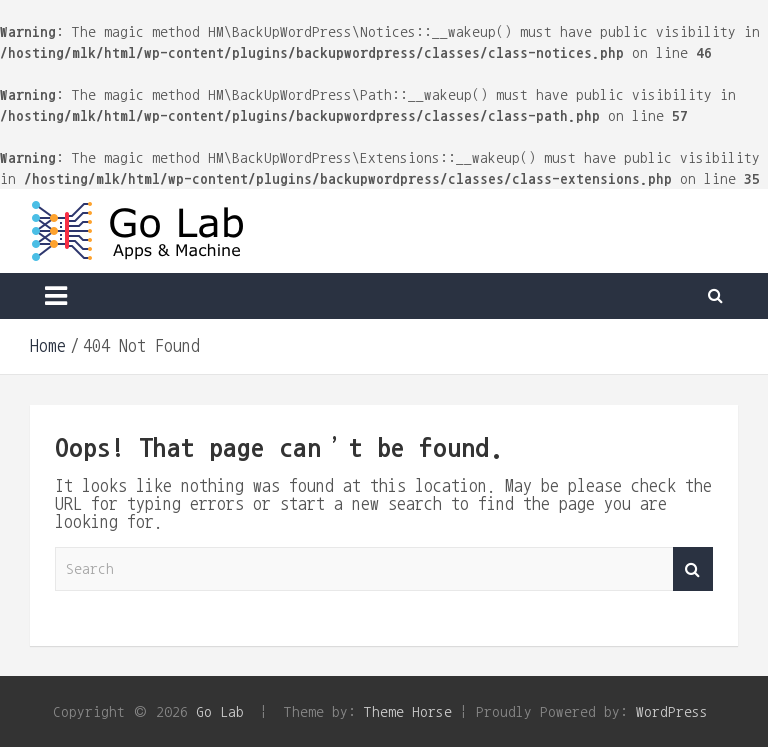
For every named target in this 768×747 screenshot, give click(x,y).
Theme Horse (408, 711)
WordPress (672, 711)
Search (693, 569)
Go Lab (220, 711)
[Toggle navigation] (56, 296)
